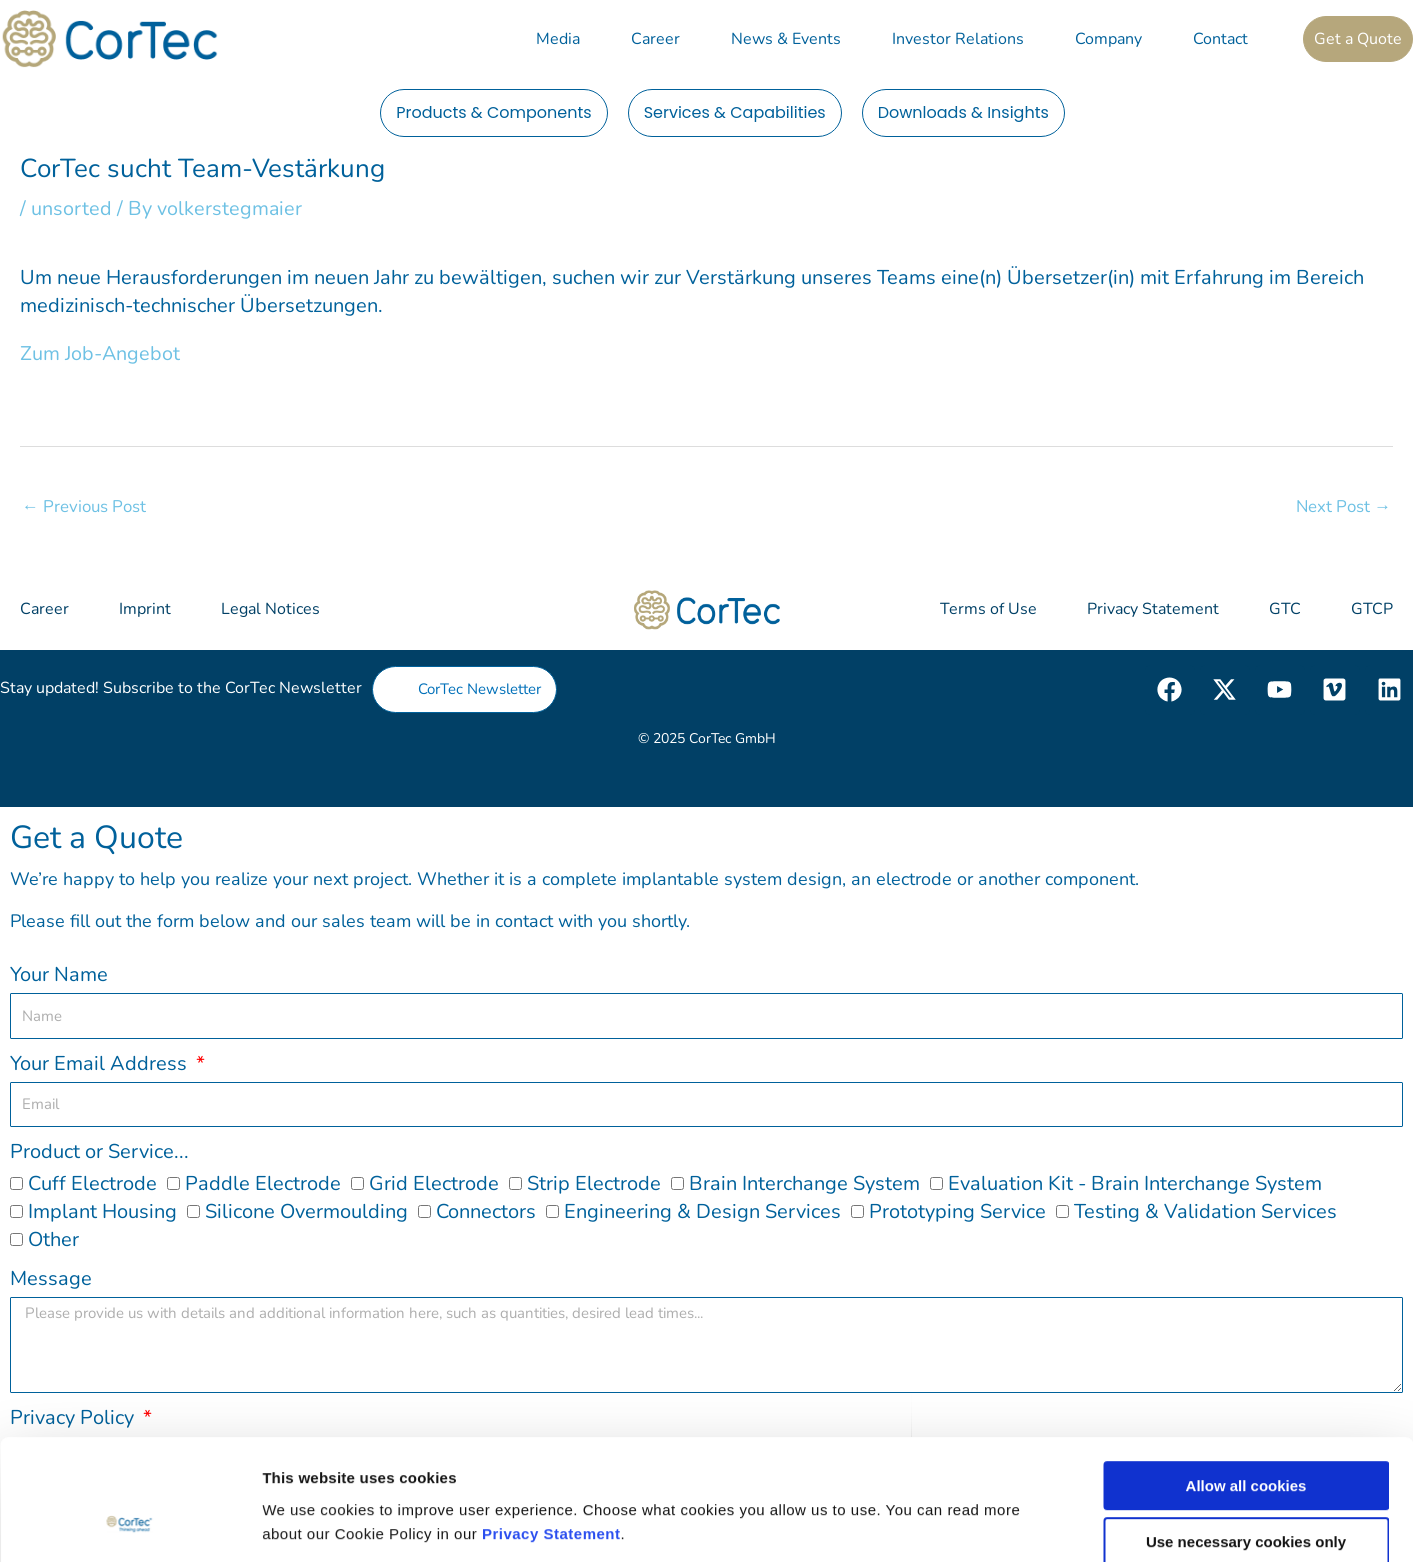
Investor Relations (958, 39)
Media (558, 39)
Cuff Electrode (92, 1183)
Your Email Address (101, 1062)
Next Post (1343, 505)
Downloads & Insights (963, 112)
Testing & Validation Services (1205, 1211)
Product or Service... (99, 1151)
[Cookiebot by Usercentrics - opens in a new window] (129, 1523)
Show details (1049, 1522)
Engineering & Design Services (702, 1211)
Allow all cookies (1246, 1378)
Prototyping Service (957, 1211)
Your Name (59, 974)
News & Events (786, 39)
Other (53, 1239)
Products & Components (494, 112)
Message (51, 1278)
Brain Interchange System (804, 1183)
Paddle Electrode (263, 1183)
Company (1108, 39)
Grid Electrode (434, 1183)
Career (655, 39)
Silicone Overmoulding (306, 1211)
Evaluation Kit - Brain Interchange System (1135, 1183)
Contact (1220, 39)
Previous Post (84, 505)
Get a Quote (1358, 39)
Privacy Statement (551, 1426)
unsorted (71, 208)
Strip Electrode (594, 1183)
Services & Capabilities (735, 112)
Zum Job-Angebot (100, 352)
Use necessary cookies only (1246, 1435)
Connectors (486, 1211)
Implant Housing (102, 1211)
